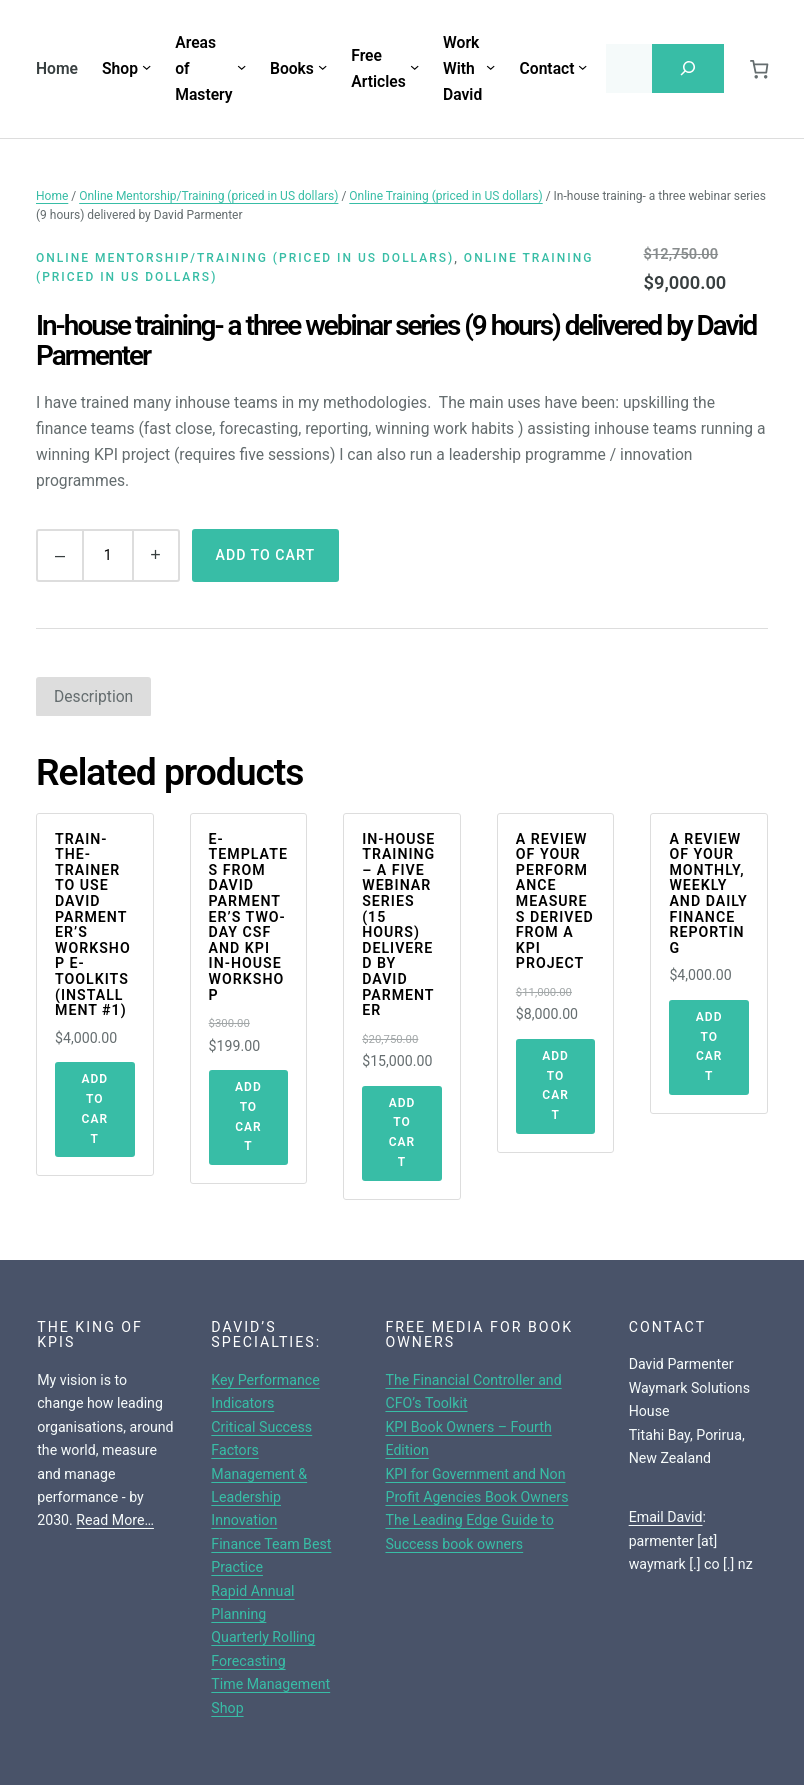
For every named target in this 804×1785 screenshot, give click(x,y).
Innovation (244, 1520)
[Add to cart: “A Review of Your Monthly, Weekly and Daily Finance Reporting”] (709, 1047)
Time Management (270, 1684)
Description (93, 696)
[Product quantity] (108, 555)
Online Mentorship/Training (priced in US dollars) (208, 196)
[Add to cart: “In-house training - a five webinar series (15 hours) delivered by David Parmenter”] (402, 1133)
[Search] (688, 68)
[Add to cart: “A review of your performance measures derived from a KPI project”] (556, 1086)
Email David (666, 1517)
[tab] (93, 697)
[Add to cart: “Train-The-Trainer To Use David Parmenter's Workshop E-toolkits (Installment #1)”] (95, 1109)
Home (57, 68)
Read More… (115, 1520)
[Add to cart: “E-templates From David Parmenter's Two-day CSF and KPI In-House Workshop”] (249, 1117)
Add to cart (266, 555)
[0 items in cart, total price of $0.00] (759, 68)
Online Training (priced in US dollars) (445, 196)
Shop (227, 1708)
